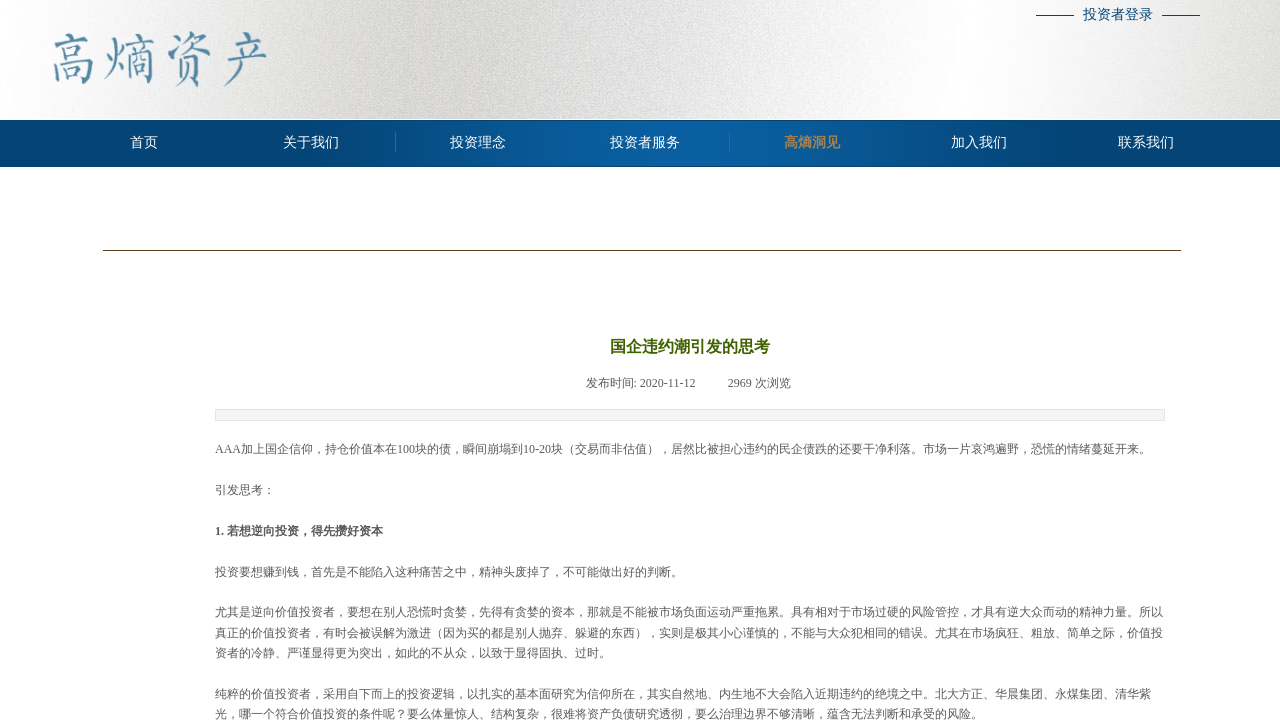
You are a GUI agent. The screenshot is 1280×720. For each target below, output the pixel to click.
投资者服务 (645, 142)
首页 (144, 142)
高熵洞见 (812, 142)
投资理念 (478, 142)
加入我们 (979, 142)
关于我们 (311, 142)
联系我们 (1146, 142)
